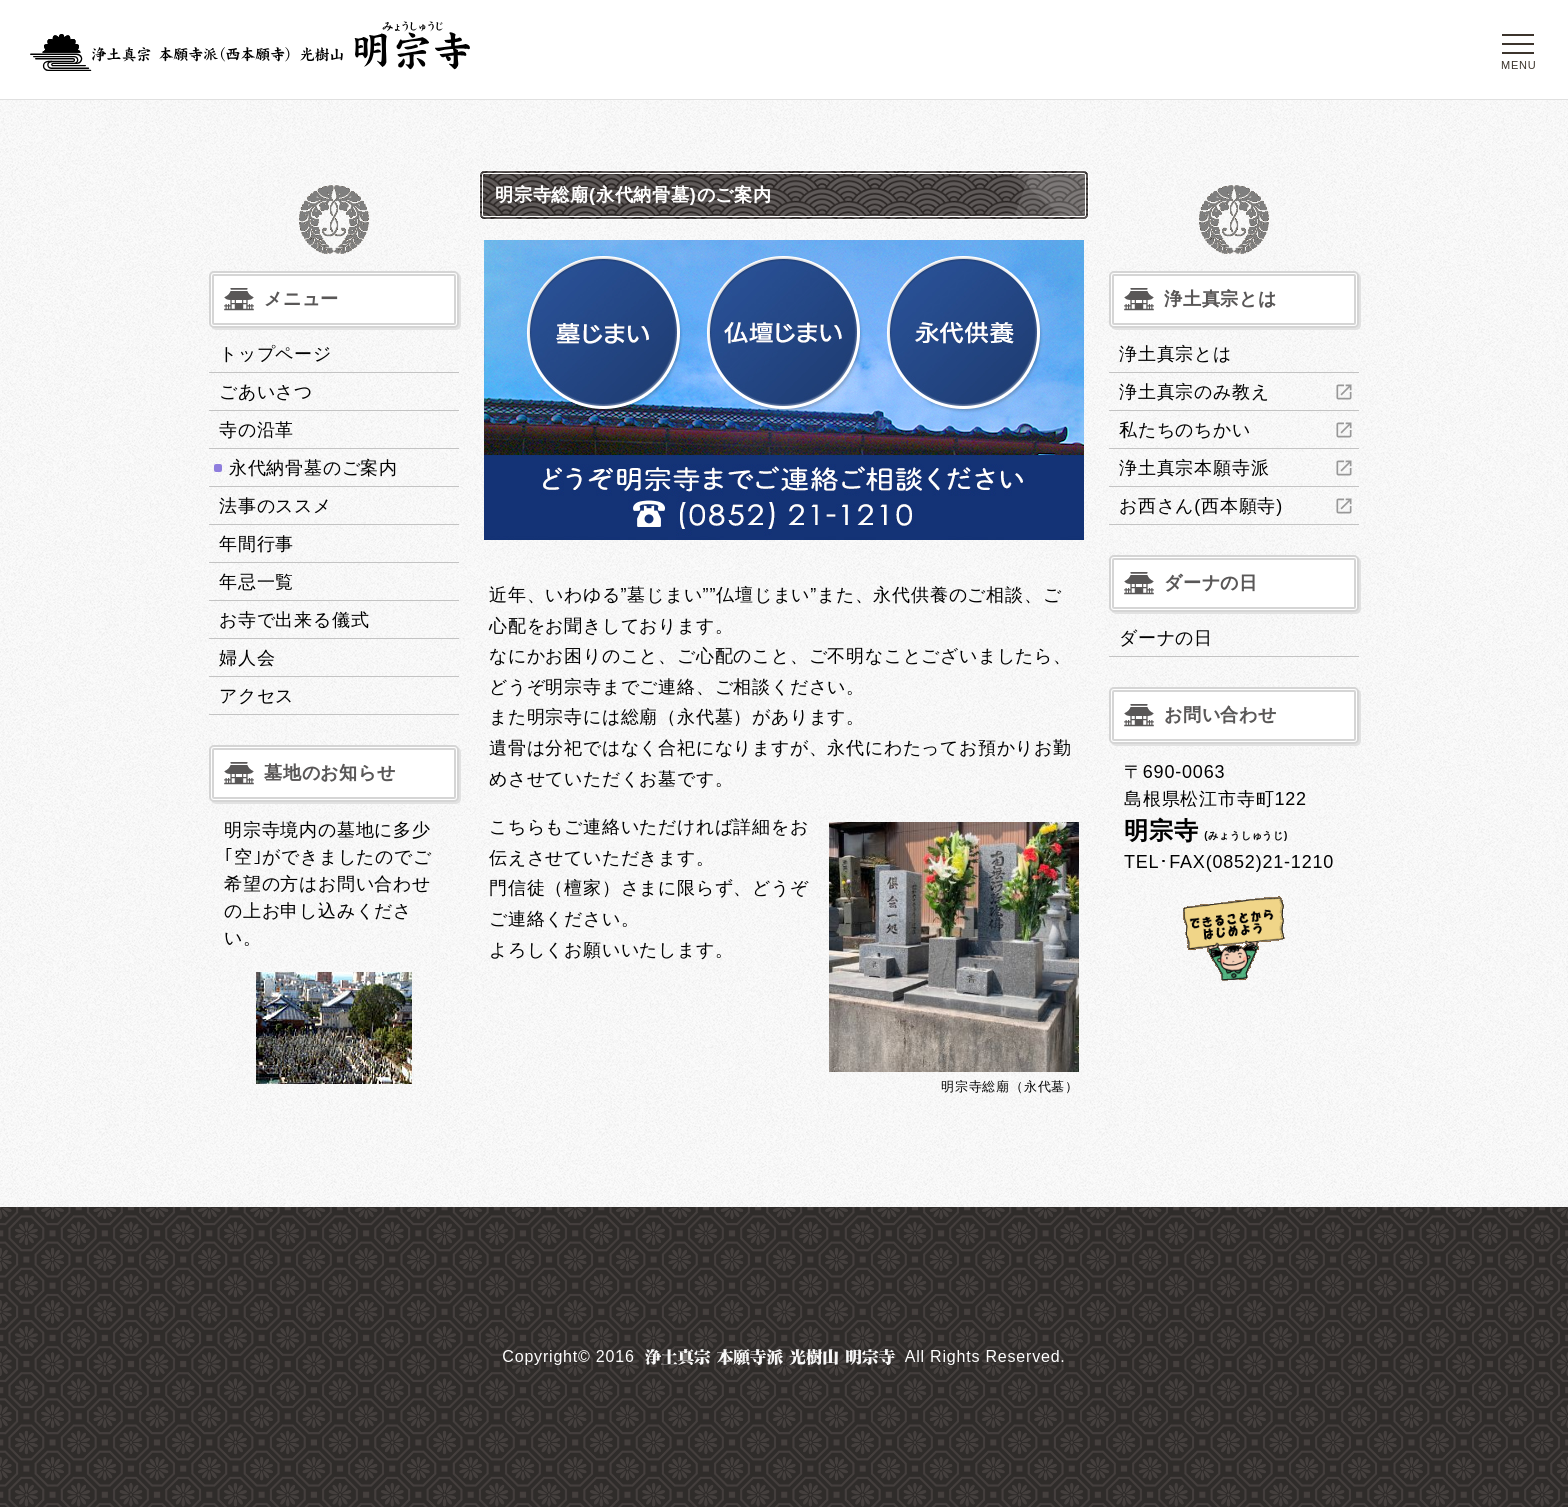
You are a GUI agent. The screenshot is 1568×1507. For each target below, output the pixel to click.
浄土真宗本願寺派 (1194, 468)
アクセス (256, 696)
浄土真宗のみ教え (1194, 392)
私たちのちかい (1185, 430)
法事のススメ (275, 506)
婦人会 (247, 658)
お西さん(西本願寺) (1201, 506)
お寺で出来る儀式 (294, 620)
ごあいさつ (266, 392)
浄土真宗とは (1175, 354)
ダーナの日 (1166, 638)
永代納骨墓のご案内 (313, 468)
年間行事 (256, 544)
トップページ (275, 354)
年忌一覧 (256, 582)
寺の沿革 (256, 430)
